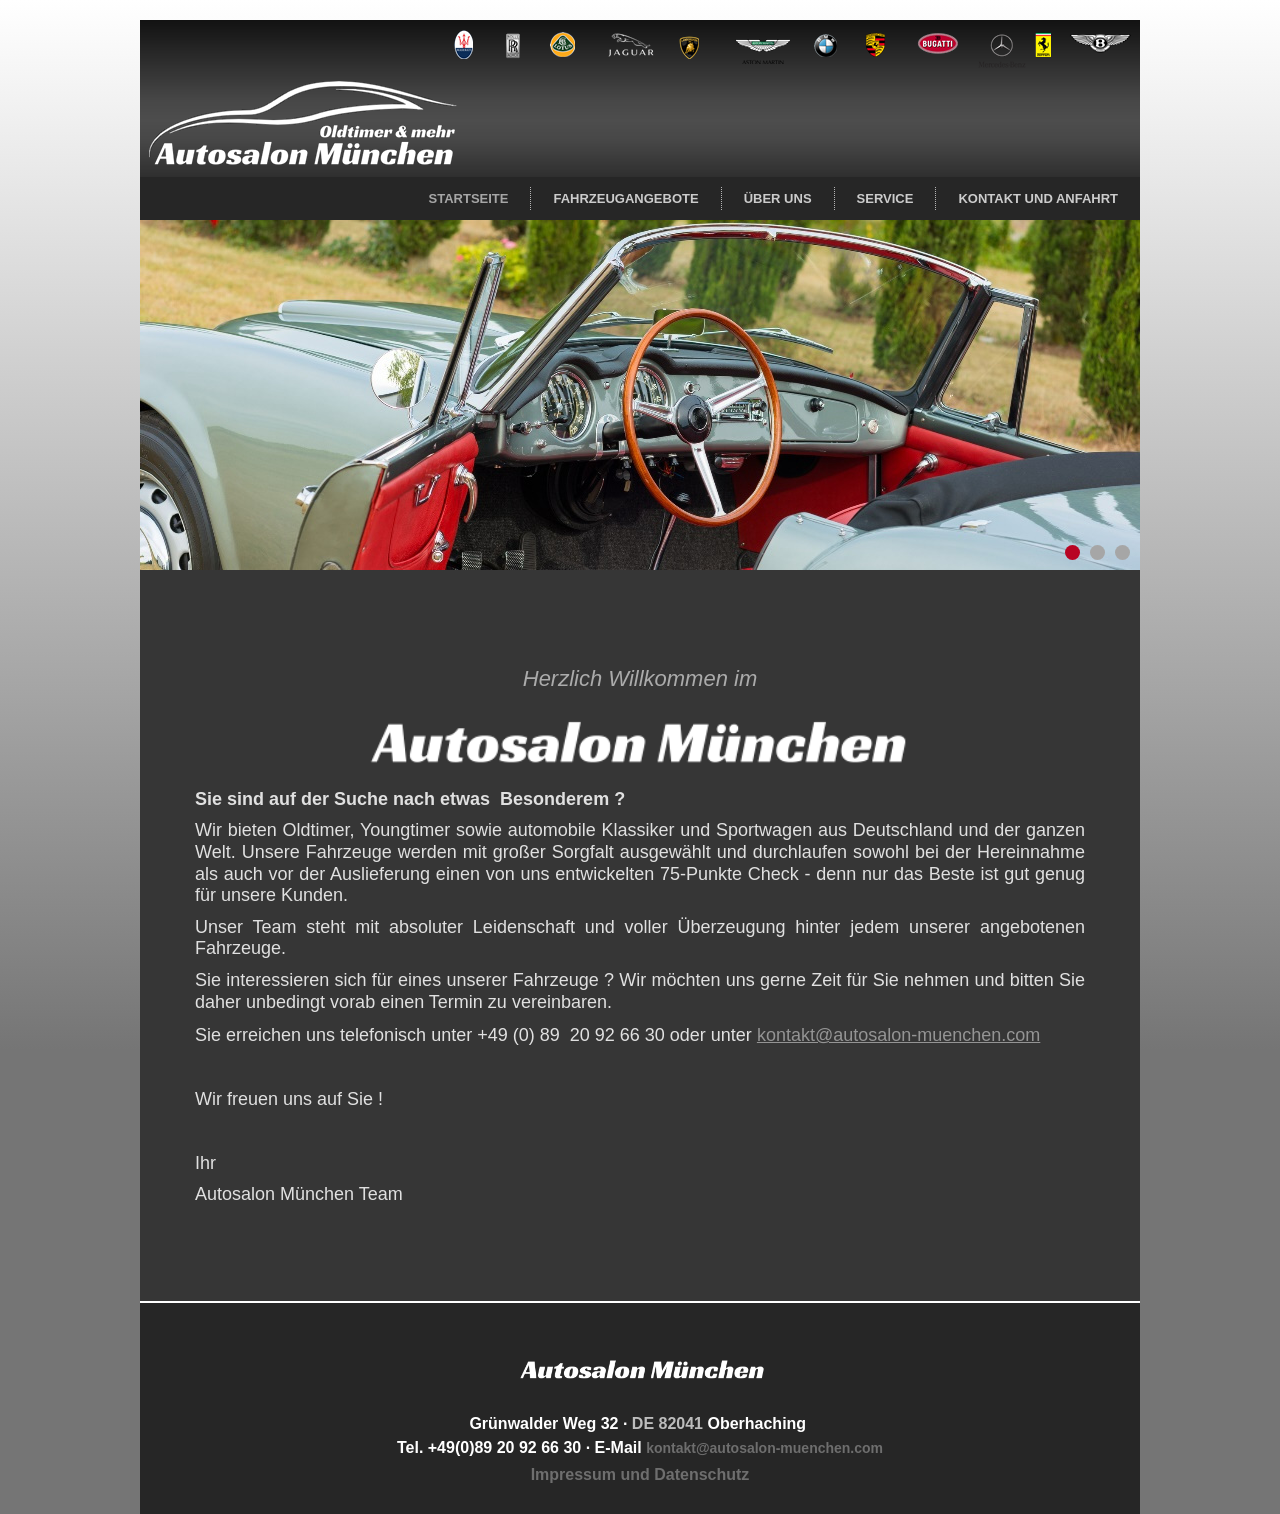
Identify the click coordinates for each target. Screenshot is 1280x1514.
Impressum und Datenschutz (640, 1474)
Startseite (469, 198)
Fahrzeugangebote (625, 198)
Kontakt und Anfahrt (1038, 198)
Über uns (778, 198)
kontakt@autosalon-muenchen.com (898, 1035)
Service (885, 198)
